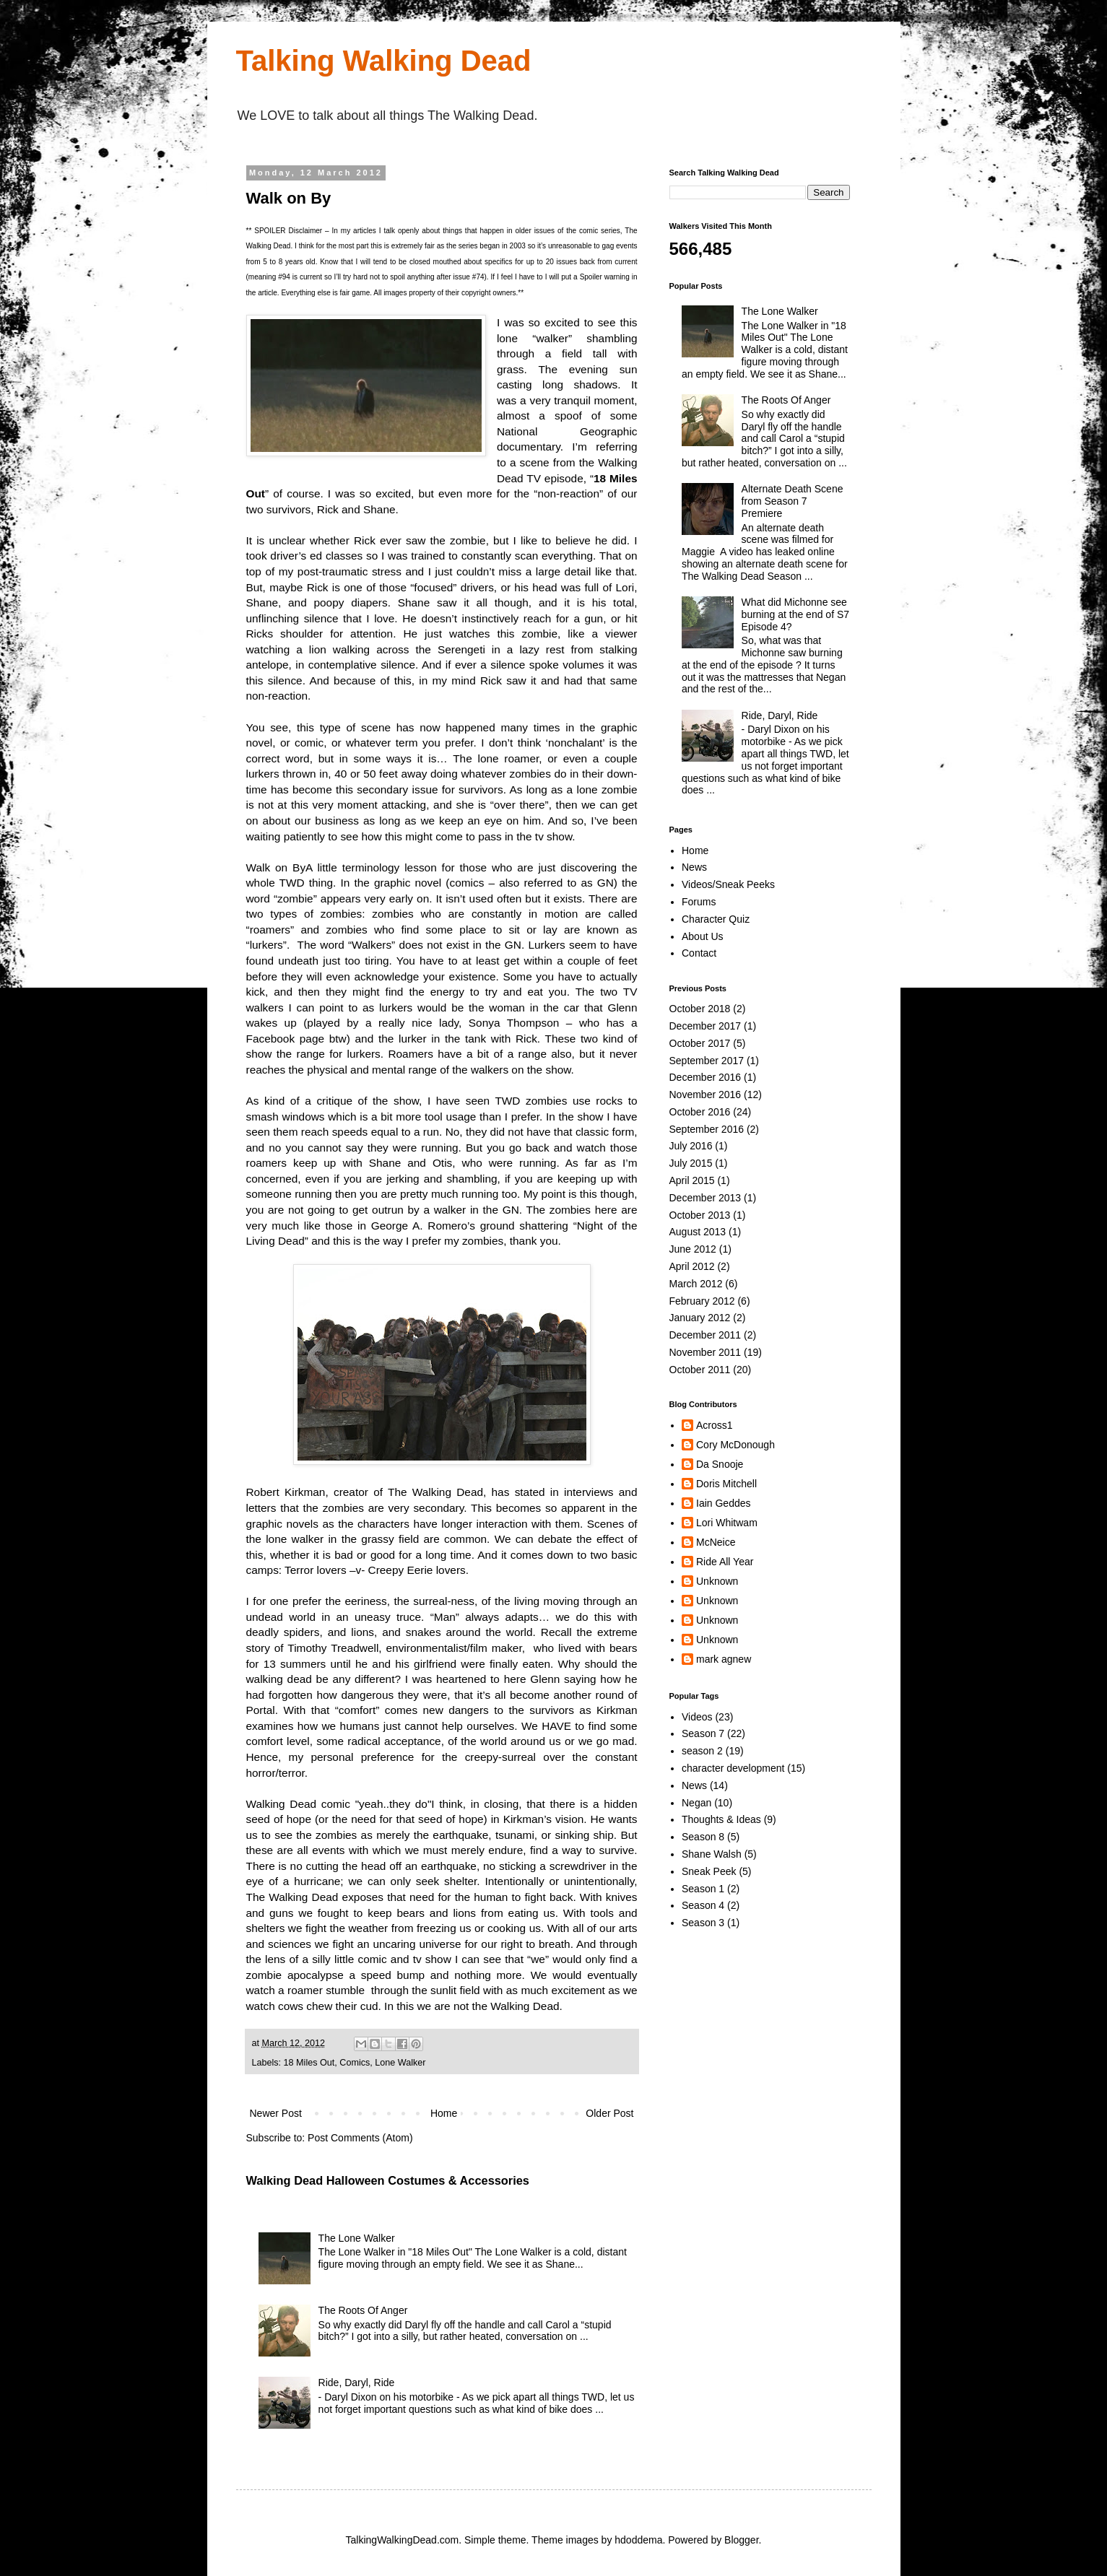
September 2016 (706, 1129)
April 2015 (692, 1180)
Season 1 (703, 1888)
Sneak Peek (709, 1871)
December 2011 (705, 1335)
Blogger (741, 2540)
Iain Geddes (723, 1503)
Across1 (714, 1425)
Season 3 (703, 1922)
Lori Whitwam (726, 1522)
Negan (696, 1803)
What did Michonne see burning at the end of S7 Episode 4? (795, 614)
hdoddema (638, 2540)
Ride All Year (724, 1561)
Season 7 (703, 1733)
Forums (699, 902)
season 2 (702, 1751)
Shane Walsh (712, 1854)
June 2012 (692, 1249)
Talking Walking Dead (383, 61)
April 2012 (692, 1266)
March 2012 (696, 1283)
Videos (697, 1717)
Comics (354, 2063)
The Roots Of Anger (363, 2310)
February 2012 (702, 1301)
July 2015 (691, 1163)
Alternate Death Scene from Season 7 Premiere (792, 501)
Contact (699, 953)
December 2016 (705, 1077)
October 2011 (700, 1369)
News (694, 867)
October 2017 (700, 1043)
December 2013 (705, 1198)
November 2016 (705, 1094)
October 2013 (700, 1215)
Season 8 (703, 1836)
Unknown (717, 1581)
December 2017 (705, 1026)
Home (443, 2113)
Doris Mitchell (726, 1483)
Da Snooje (719, 1464)
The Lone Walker (356, 2238)
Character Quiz (716, 919)
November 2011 (705, 1352)
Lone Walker (400, 2063)
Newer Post (276, 2113)
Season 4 (703, 1905)
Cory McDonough (735, 1444)
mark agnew (723, 1659)
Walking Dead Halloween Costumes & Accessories (387, 2180)
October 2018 (700, 1008)
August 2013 (697, 1231)
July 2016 (691, 1146)
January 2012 (700, 1317)
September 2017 (706, 1060)
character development (733, 1768)
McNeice (715, 1542)
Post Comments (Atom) (360, 2138)
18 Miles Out (309, 2063)
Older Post (609, 2113)
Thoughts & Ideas (721, 1819)
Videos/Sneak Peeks (728, 884)
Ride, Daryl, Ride (356, 2382)
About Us (703, 936)
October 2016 (700, 1112)
